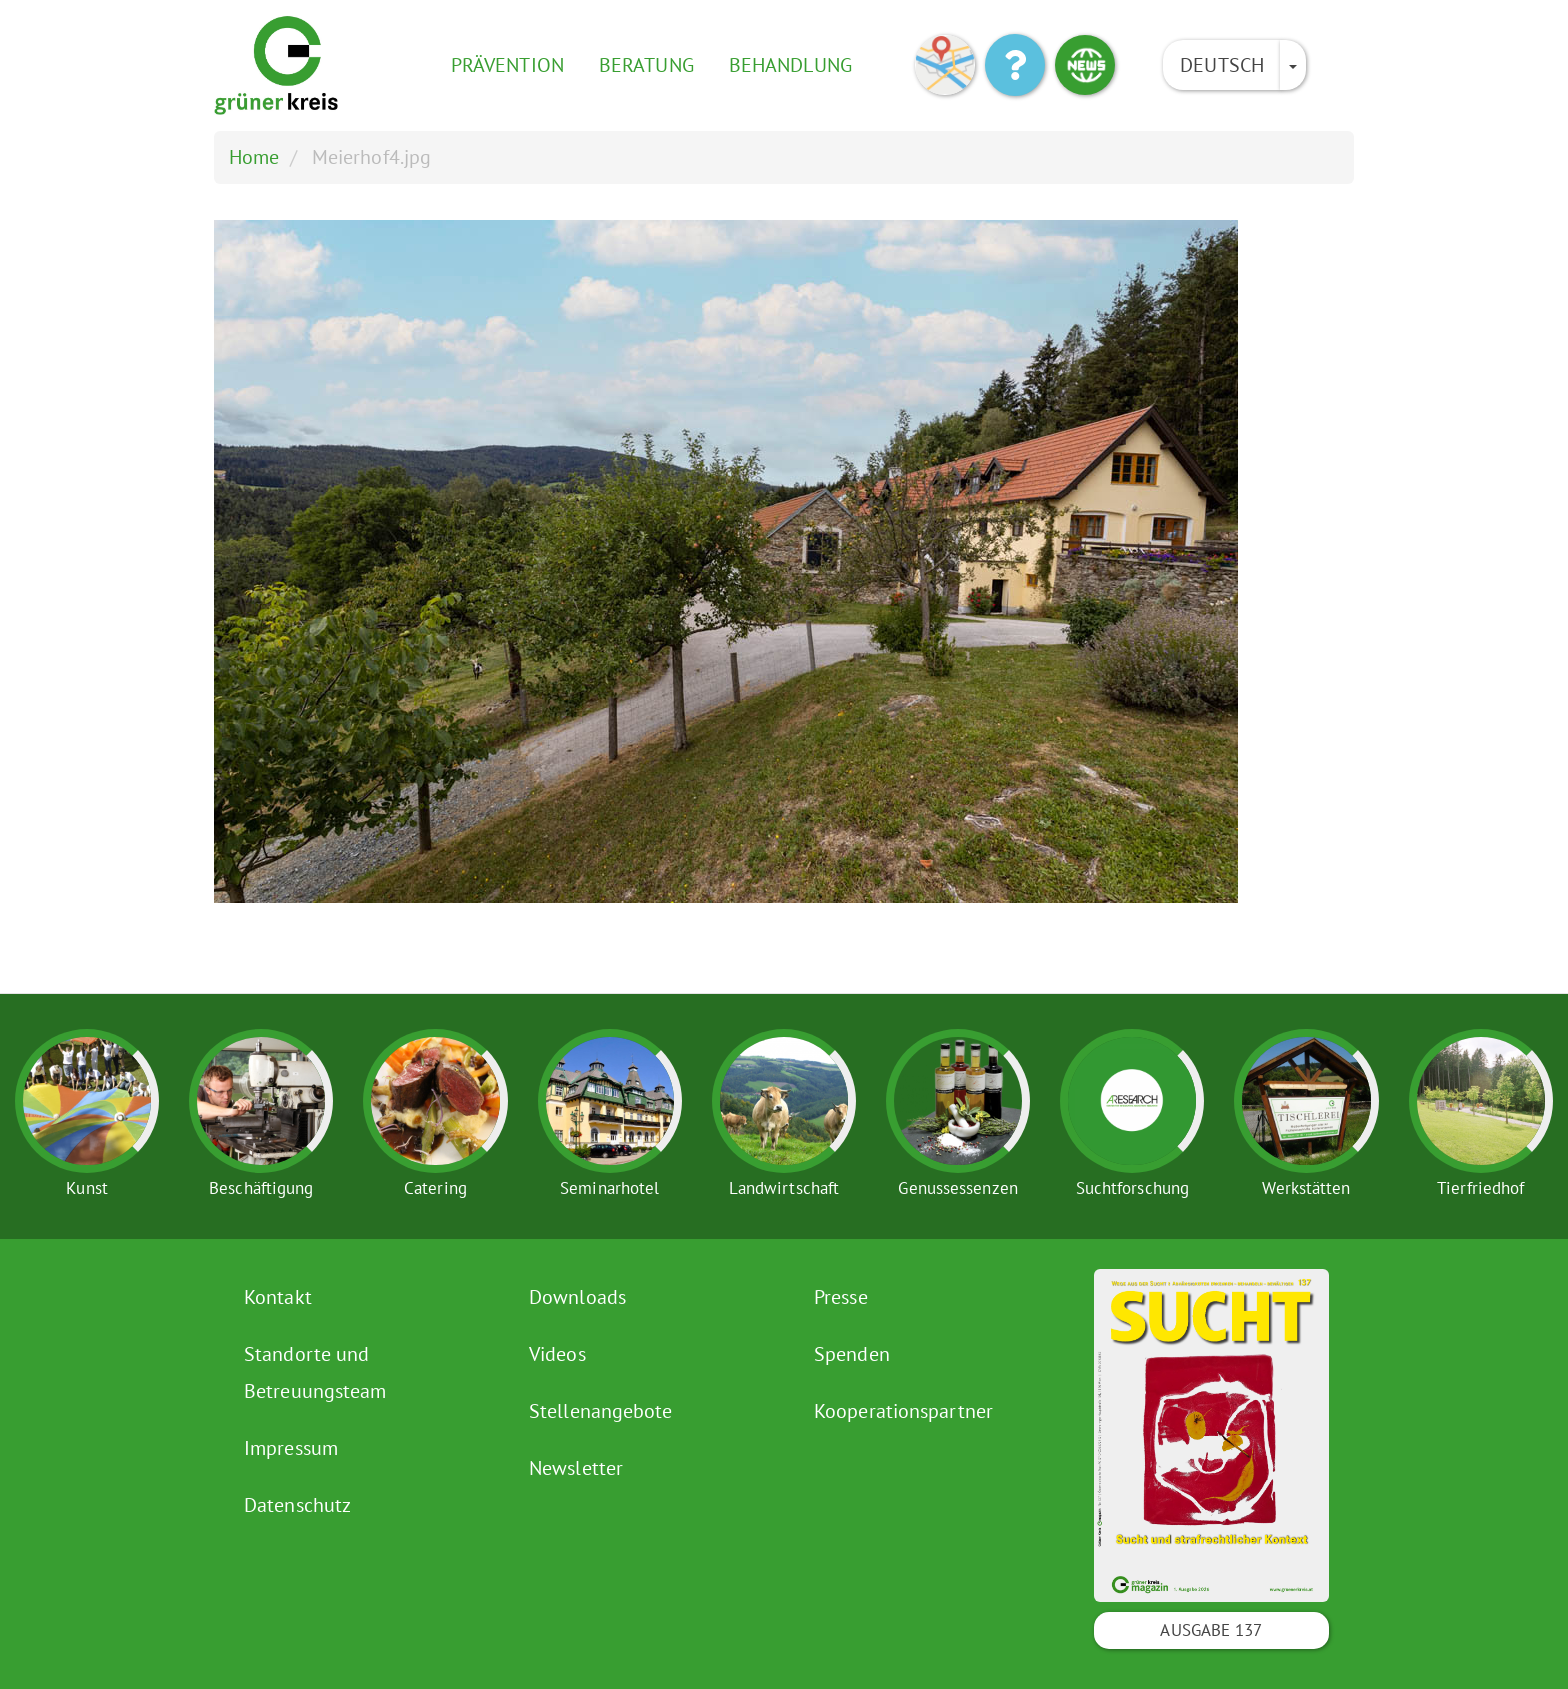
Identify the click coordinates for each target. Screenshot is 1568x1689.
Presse (841, 1297)
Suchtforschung (1132, 1188)
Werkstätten (1306, 1188)
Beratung (646, 65)
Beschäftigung (261, 1188)
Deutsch (1222, 65)
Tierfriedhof (1480, 1188)
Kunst (87, 1188)
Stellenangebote (601, 1411)
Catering (435, 1188)
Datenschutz (297, 1505)
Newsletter (576, 1468)
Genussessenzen (957, 1188)
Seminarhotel (609, 1188)
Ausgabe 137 (1211, 1630)
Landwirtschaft (784, 1188)
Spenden (852, 1354)
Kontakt (278, 1297)
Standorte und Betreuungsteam (315, 1372)
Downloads (577, 1297)
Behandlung (790, 65)
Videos (557, 1354)
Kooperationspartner (903, 1411)
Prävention (507, 65)
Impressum (291, 1448)
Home (254, 157)
